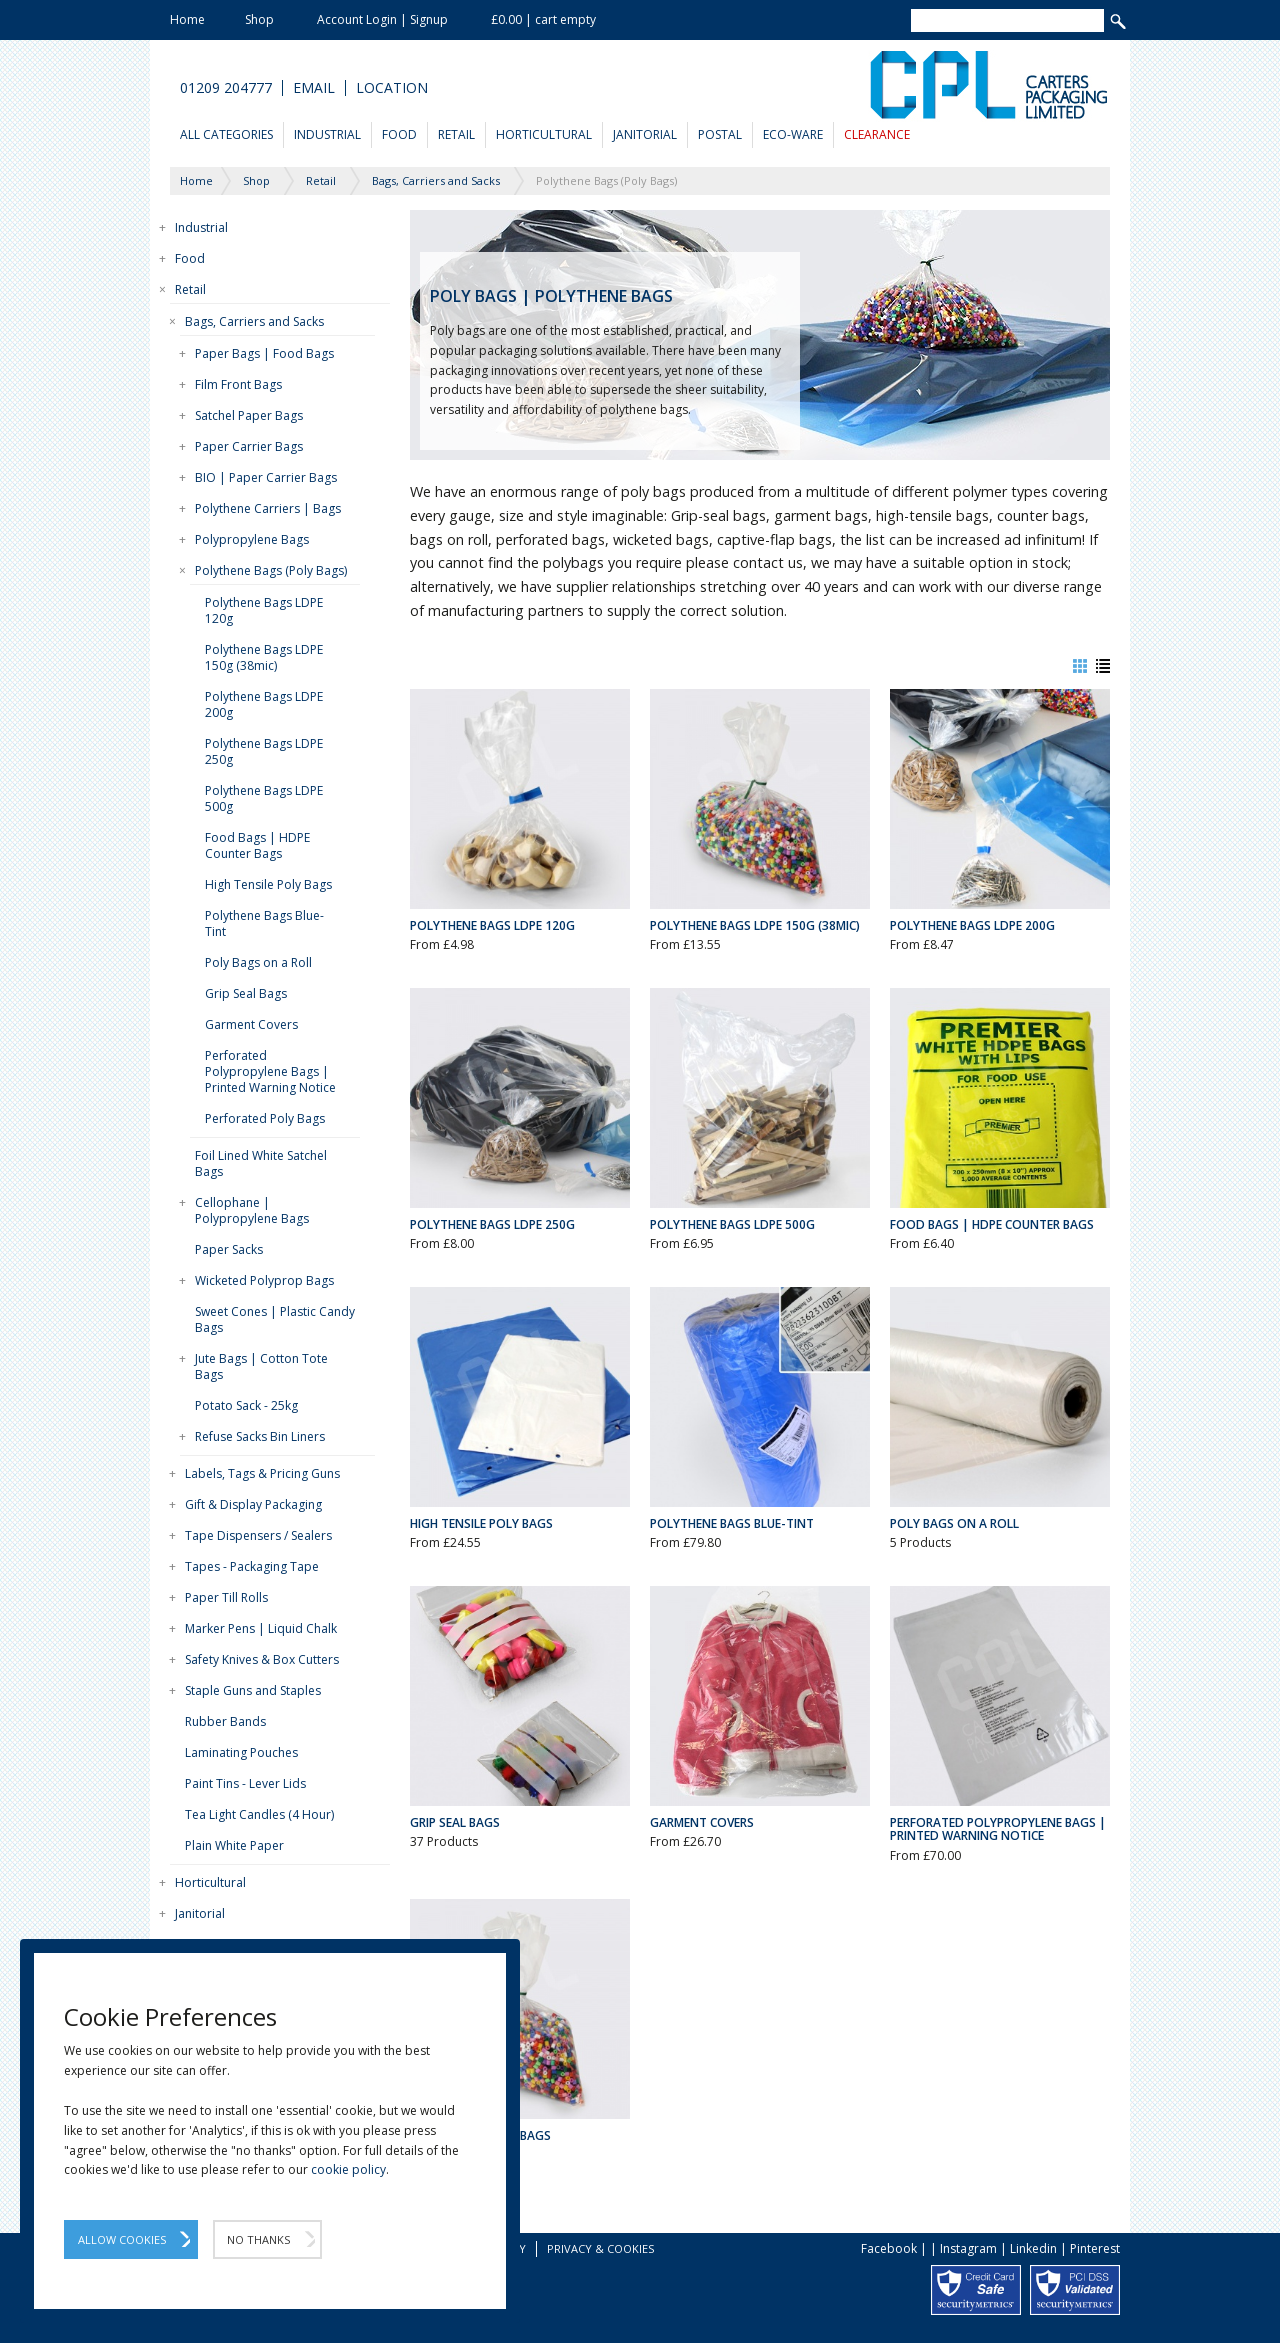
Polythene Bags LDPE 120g (264, 610)
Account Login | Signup (382, 19)
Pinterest (1095, 2248)
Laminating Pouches (241, 1752)
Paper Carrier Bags (249, 446)
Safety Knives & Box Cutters (262, 1659)
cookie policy (348, 2169)
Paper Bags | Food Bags (264, 353)
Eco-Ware (793, 134)
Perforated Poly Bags (265, 1118)
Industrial (327, 134)
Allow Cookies (122, 2239)
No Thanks (258, 2239)
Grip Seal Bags (246, 993)
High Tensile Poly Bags (268, 884)
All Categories (226, 134)
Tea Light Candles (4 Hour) (259, 1814)
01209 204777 (226, 88)
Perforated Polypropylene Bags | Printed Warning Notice (270, 1071)
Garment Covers (251, 1024)
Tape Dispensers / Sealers (258, 1535)
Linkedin (1033, 2248)
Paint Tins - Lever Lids (245, 1783)
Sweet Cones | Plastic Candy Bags (275, 1319)
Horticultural (544, 134)
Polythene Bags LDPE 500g (264, 798)
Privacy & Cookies (600, 2248)
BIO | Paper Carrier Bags (266, 477)
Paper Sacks (229, 1249)
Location (392, 88)
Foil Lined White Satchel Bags (261, 1163)
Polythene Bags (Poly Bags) (271, 570)
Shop (259, 19)
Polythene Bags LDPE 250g (264, 751)
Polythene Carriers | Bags (268, 508)
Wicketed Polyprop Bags (264, 1280)
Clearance (877, 134)
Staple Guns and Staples (253, 1690)
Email (314, 88)
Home (187, 19)
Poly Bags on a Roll (258, 962)
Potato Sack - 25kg (246, 1405)
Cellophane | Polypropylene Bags (252, 1210)
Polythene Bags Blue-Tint (264, 923)
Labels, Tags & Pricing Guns (262, 1473)
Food (399, 134)
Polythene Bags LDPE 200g (264, 704)
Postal (720, 134)
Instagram (968, 2248)
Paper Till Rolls (226, 1597)
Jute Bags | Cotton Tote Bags (261, 1366)
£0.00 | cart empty (543, 19)
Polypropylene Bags (252, 539)
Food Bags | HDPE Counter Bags (257, 845)
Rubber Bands (225, 1721)
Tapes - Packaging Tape (252, 1566)
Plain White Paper (234, 1845)
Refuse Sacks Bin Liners (260, 1436)
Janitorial (645, 134)
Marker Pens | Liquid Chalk (261, 1628)
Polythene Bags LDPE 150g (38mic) (264, 657)
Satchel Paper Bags (249, 415)
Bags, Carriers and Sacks (254, 321)
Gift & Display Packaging (253, 1504)
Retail (456, 134)
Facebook (889, 2248)
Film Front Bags (238, 384)
